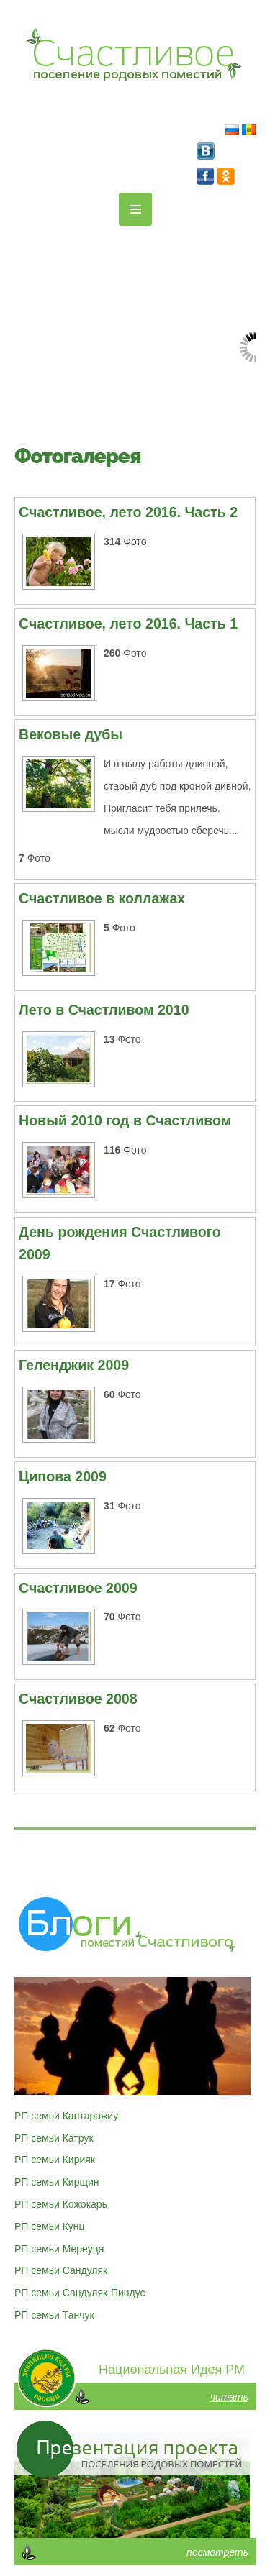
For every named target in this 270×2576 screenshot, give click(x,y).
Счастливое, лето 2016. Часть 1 (128, 623)
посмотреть (217, 2552)
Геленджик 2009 (74, 1365)
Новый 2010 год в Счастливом (125, 1120)
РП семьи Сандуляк (60, 2270)
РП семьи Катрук (54, 2138)
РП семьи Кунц (49, 2226)
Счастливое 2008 (78, 1699)
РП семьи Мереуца (59, 2249)
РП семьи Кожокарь (60, 2204)
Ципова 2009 (63, 1476)
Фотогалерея (77, 456)
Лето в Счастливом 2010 (104, 1010)
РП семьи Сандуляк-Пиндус (79, 2292)
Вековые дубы (70, 734)
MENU (135, 209)
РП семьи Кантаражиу (66, 2115)
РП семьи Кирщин (56, 2182)
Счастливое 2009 (78, 1588)
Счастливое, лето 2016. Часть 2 (128, 512)
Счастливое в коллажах (102, 898)
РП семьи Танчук (54, 2315)
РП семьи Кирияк (54, 2159)
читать (229, 2397)
